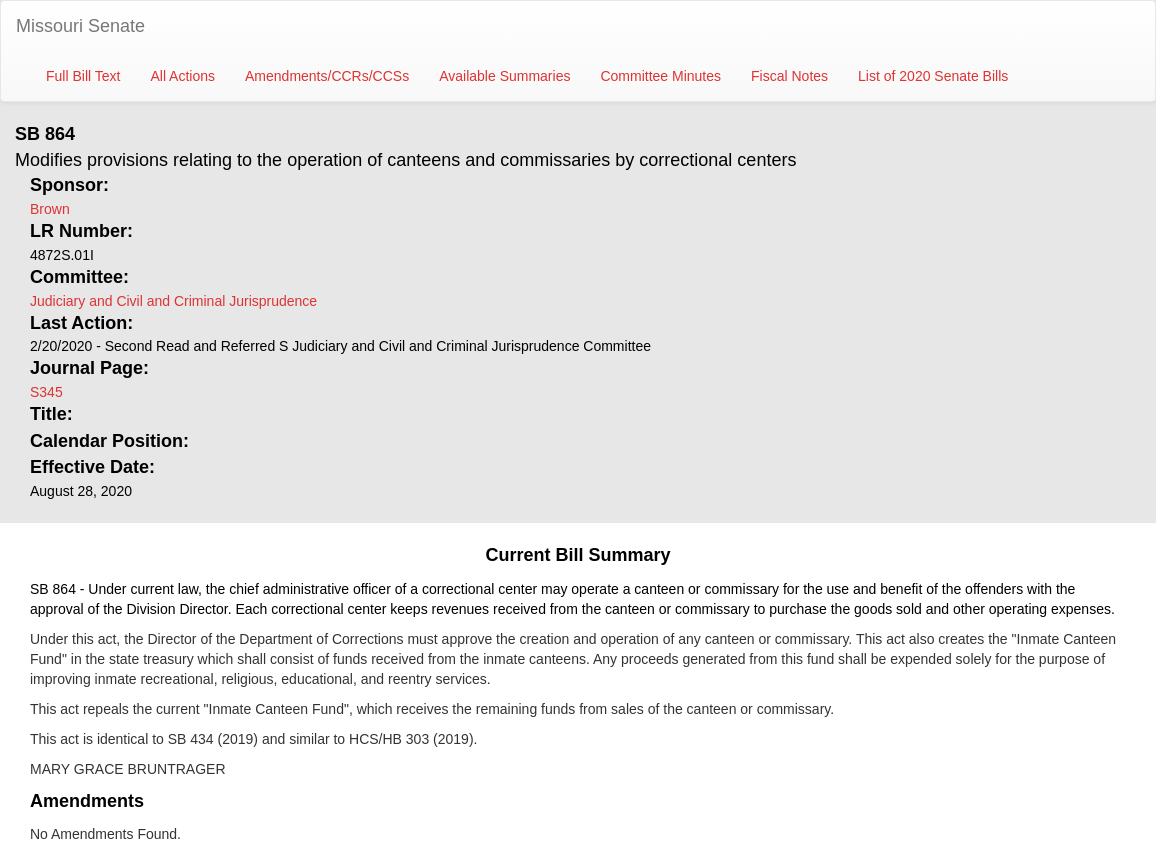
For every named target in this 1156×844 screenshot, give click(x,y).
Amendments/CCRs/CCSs (327, 76)
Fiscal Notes (789, 76)
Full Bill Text (83, 76)
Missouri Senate (80, 26)
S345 (46, 392)
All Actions (182, 76)
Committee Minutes (660, 76)
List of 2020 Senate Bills (933, 76)
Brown (50, 209)
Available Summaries (504, 76)
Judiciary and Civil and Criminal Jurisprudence (173, 301)
